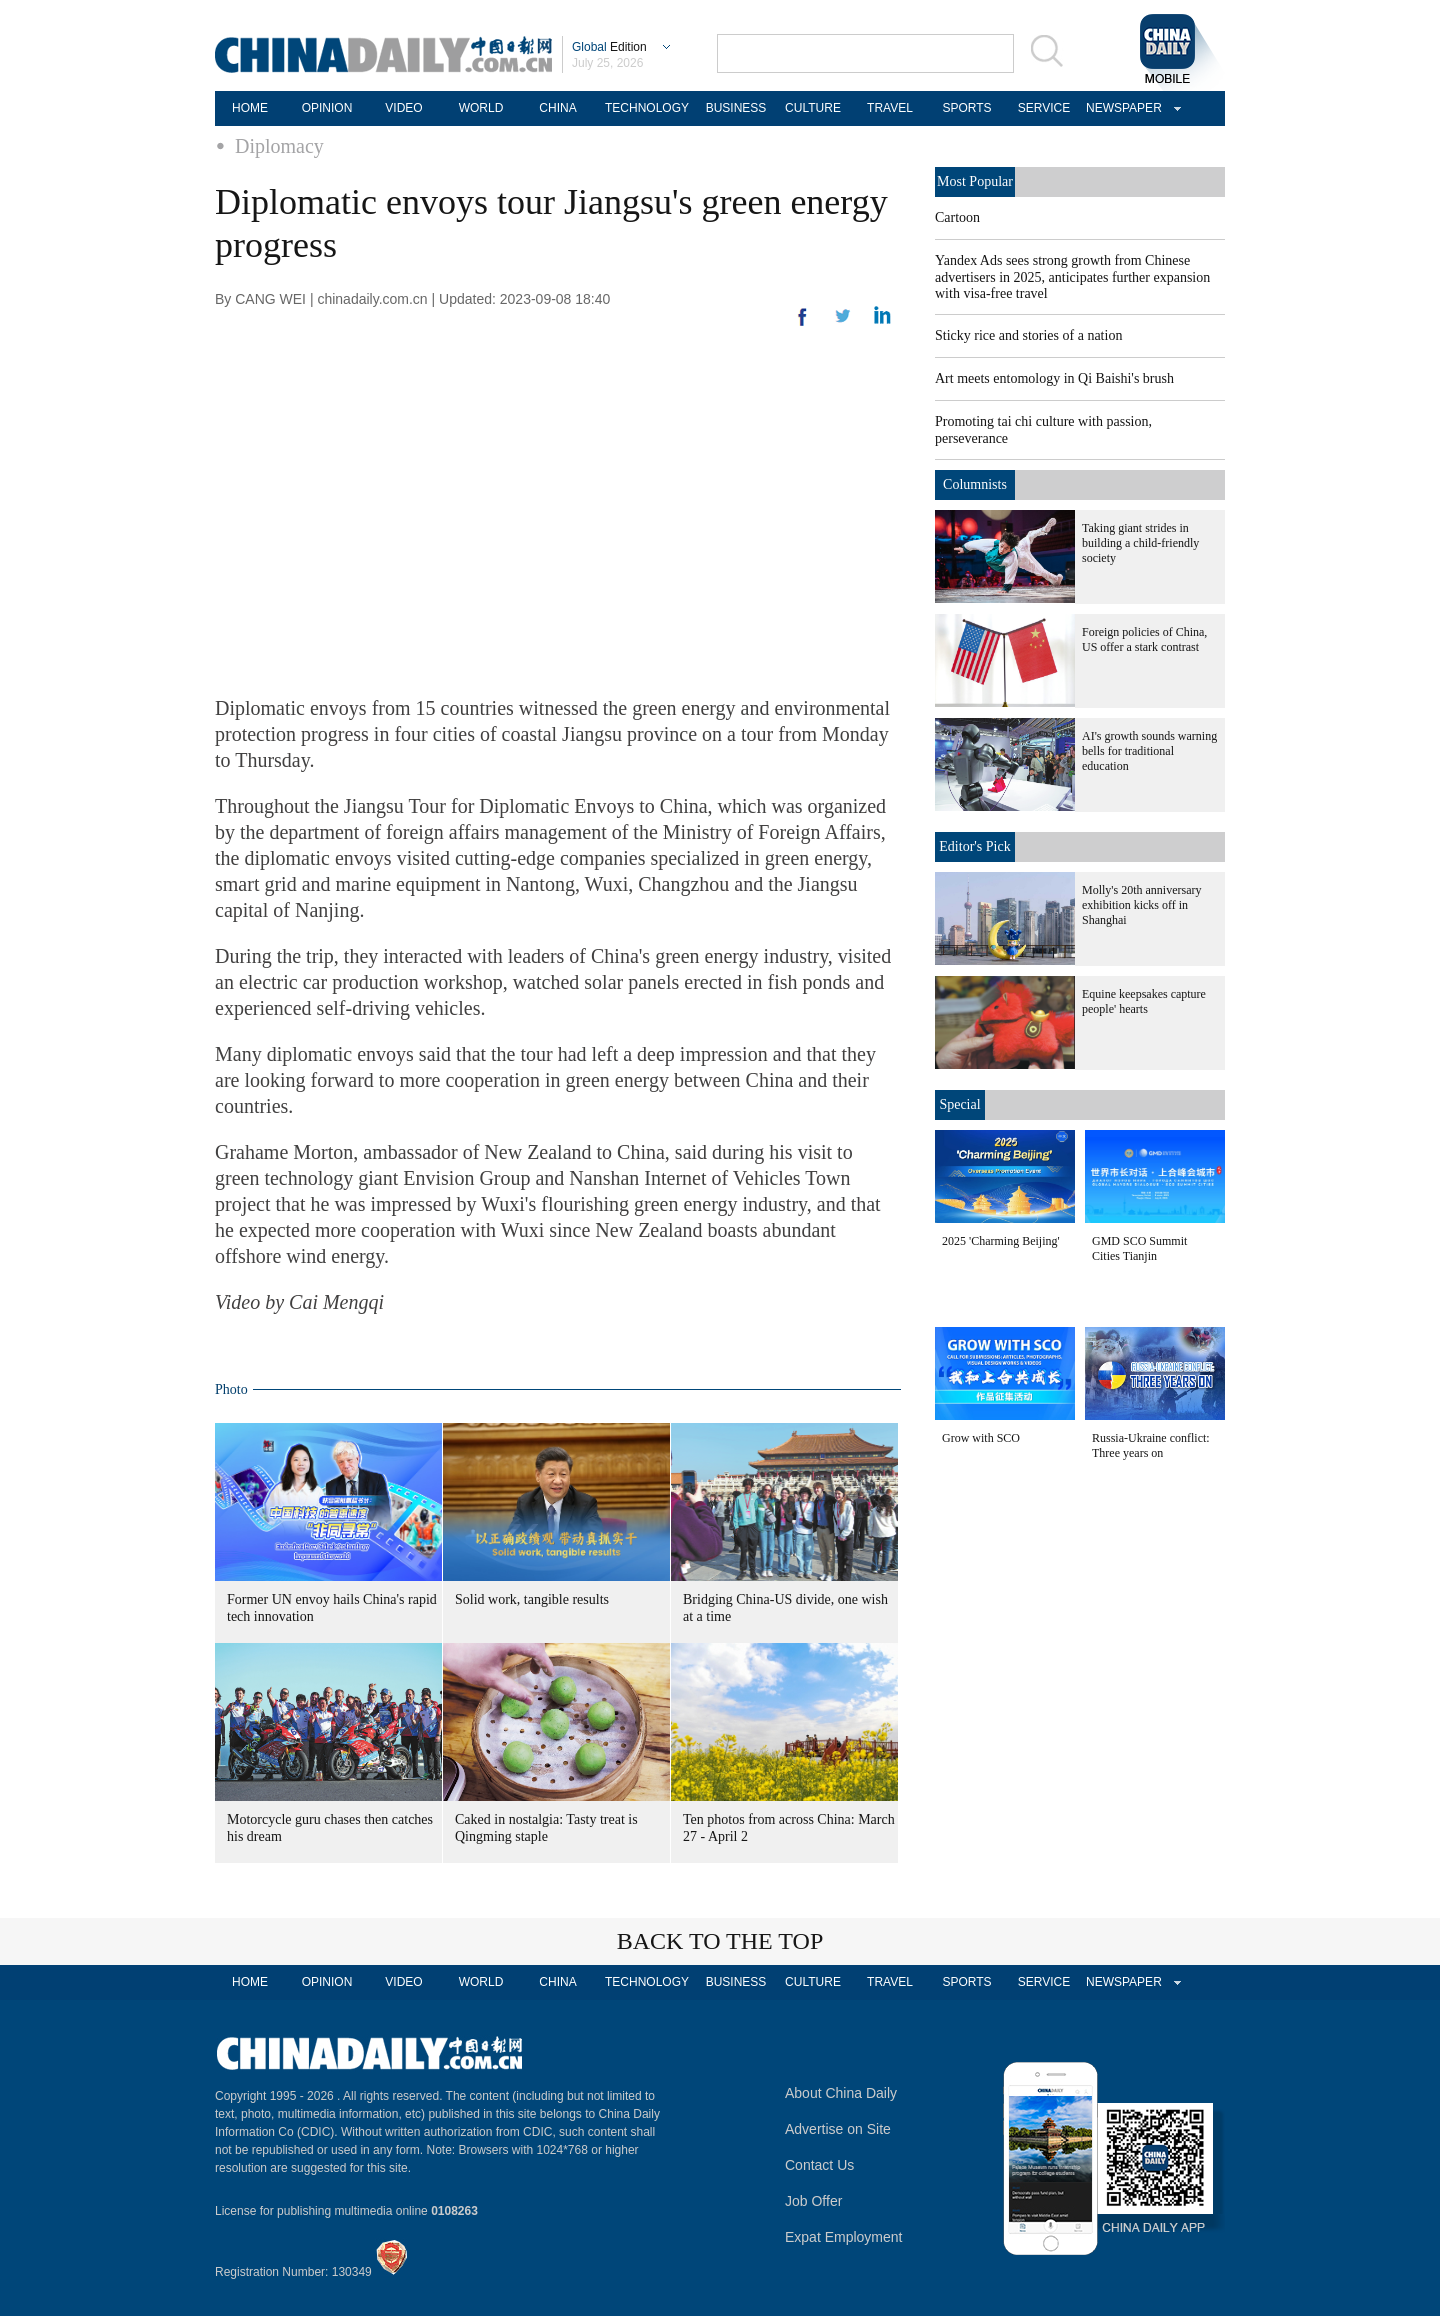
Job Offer (813, 2201)
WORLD (481, 108)
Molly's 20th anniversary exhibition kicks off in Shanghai (1141, 905)
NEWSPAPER (1121, 108)
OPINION (327, 108)
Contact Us (819, 2165)
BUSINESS (736, 108)
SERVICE (1044, 108)
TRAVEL (890, 108)
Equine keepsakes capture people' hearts (1144, 1001)
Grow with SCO (981, 1438)
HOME (250, 108)
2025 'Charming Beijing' (1001, 1241)
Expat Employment (844, 2237)
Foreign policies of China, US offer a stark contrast (1144, 639)
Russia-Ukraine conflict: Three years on (1151, 1445)
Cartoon (957, 217)
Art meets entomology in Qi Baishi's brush (1054, 378)
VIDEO (403, 108)
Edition (609, 47)
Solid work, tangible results (532, 1599)
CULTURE (813, 108)
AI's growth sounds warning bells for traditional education (1149, 751)
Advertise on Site (838, 2129)
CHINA (557, 108)
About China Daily (841, 2093)
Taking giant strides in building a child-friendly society (1140, 543)
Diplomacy (279, 146)
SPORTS (966, 108)
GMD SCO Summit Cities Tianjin (1139, 1248)
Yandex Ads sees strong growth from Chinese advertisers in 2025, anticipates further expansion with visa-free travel (1072, 277)
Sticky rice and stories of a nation (1028, 335)
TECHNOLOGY (647, 108)
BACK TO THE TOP (720, 1941)
